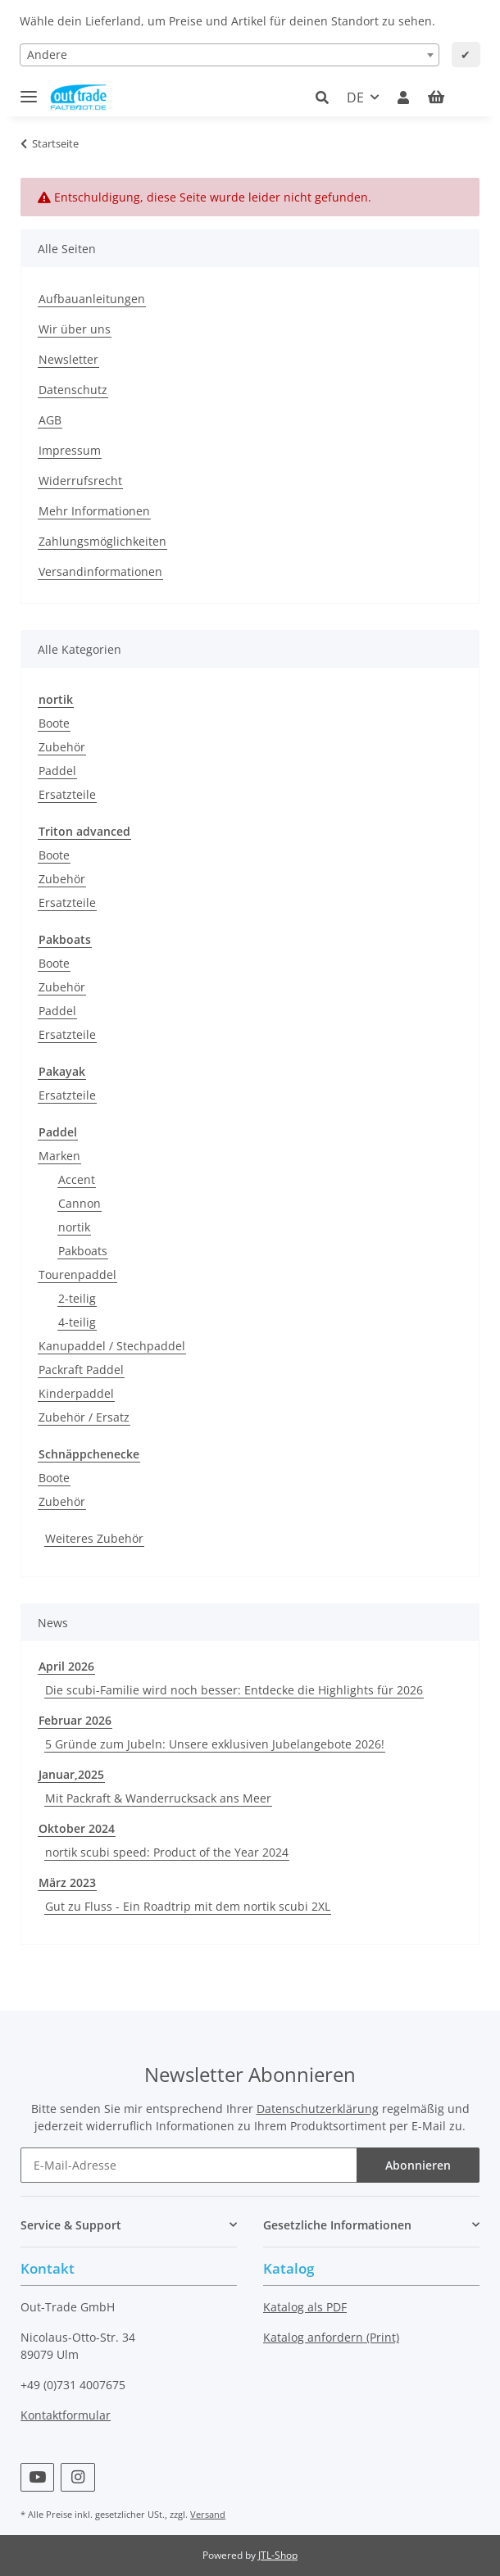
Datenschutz (73, 389)
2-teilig (77, 1298)
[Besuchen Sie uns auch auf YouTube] (37, 2477)
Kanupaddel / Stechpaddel (112, 1346)
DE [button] (355, 97)
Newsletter (68, 359)
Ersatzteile (67, 794)
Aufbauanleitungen (92, 298)
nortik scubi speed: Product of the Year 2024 (167, 1852)
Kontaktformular (65, 2415)
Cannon (79, 1203)
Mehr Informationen (94, 511)
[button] (327, 97)
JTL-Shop (278, 2555)
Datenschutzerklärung (318, 2108)
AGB (50, 420)
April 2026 (66, 1666)
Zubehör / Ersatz (84, 1417)
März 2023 (67, 1882)
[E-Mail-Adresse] (188, 2165)
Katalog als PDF (305, 2307)
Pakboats (82, 1251)
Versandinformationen (100, 571)
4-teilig (77, 1322)
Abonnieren (418, 2165)
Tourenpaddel (77, 1274)
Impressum (70, 450)
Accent (76, 1179)
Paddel (57, 770)
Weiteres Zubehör (94, 1538)
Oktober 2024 (77, 1828)
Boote (54, 723)
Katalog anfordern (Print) (331, 2337)
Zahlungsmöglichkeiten (102, 541)
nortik (74, 1227)
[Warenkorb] (448, 97)
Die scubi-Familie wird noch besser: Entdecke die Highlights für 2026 (234, 1690)
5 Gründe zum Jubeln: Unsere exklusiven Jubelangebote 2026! (214, 1744)
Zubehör (62, 747)
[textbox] (229, 55)
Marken (59, 1155)
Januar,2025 (71, 1774)
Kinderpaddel (76, 1393)
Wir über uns (75, 329)
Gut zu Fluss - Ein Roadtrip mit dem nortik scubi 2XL (187, 1906)
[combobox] (229, 54)
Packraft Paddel (81, 1369)
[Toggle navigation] (28, 89)
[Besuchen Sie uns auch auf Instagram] (77, 2477)
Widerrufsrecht (80, 480)
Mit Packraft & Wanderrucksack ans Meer (158, 1798)
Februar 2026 (75, 1720)
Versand (207, 2514)
